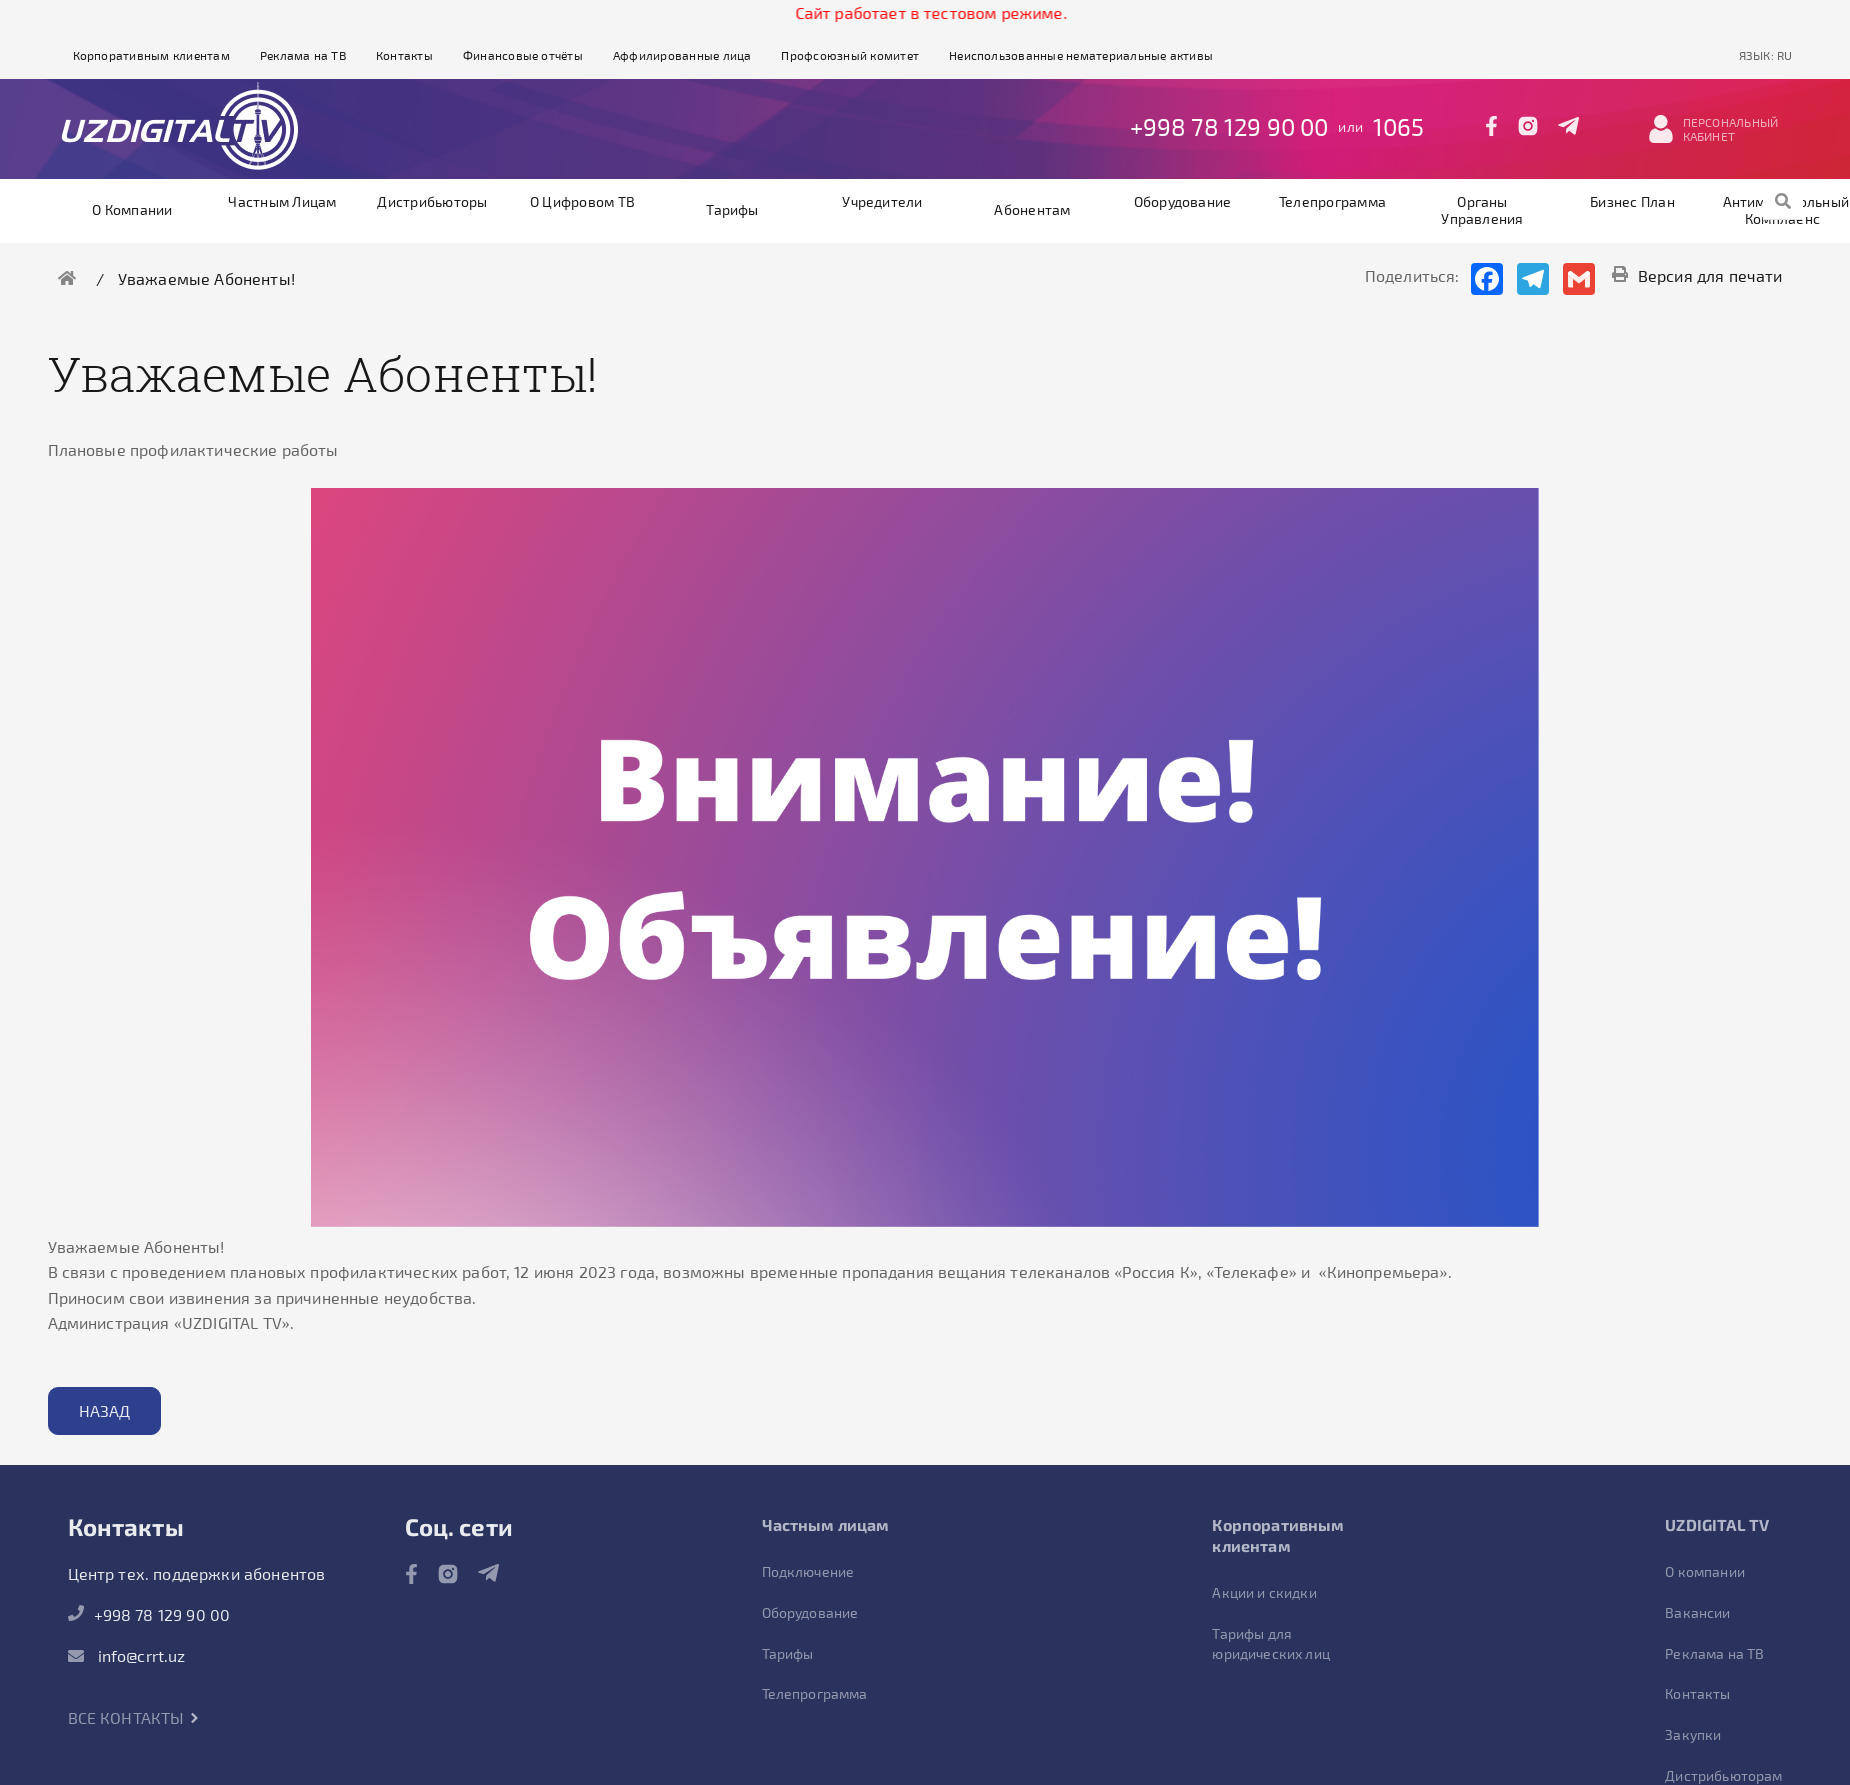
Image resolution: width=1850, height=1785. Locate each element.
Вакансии (1697, 1612)
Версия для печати (1697, 275)
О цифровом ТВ (582, 201)
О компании (132, 209)
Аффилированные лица (682, 55)
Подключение (808, 1571)
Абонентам (1032, 209)
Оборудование (1183, 201)
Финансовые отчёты (523, 55)
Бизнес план (1632, 201)
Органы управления (1482, 210)
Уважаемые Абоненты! (206, 278)
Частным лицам (282, 201)
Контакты (404, 55)
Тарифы (732, 209)
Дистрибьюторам (1723, 1775)
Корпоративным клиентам (151, 55)
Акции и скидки (1264, 1592)
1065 (1399, 126)
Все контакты (134, 1717)
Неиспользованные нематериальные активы (1081, 55)
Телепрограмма (1332, 201)
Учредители (882, 201)
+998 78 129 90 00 (1229, 126)
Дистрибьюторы (432, 201)
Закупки (1693, 1734)
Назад (105, 1410)
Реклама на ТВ (303, 55)
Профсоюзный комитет (850, 55)
